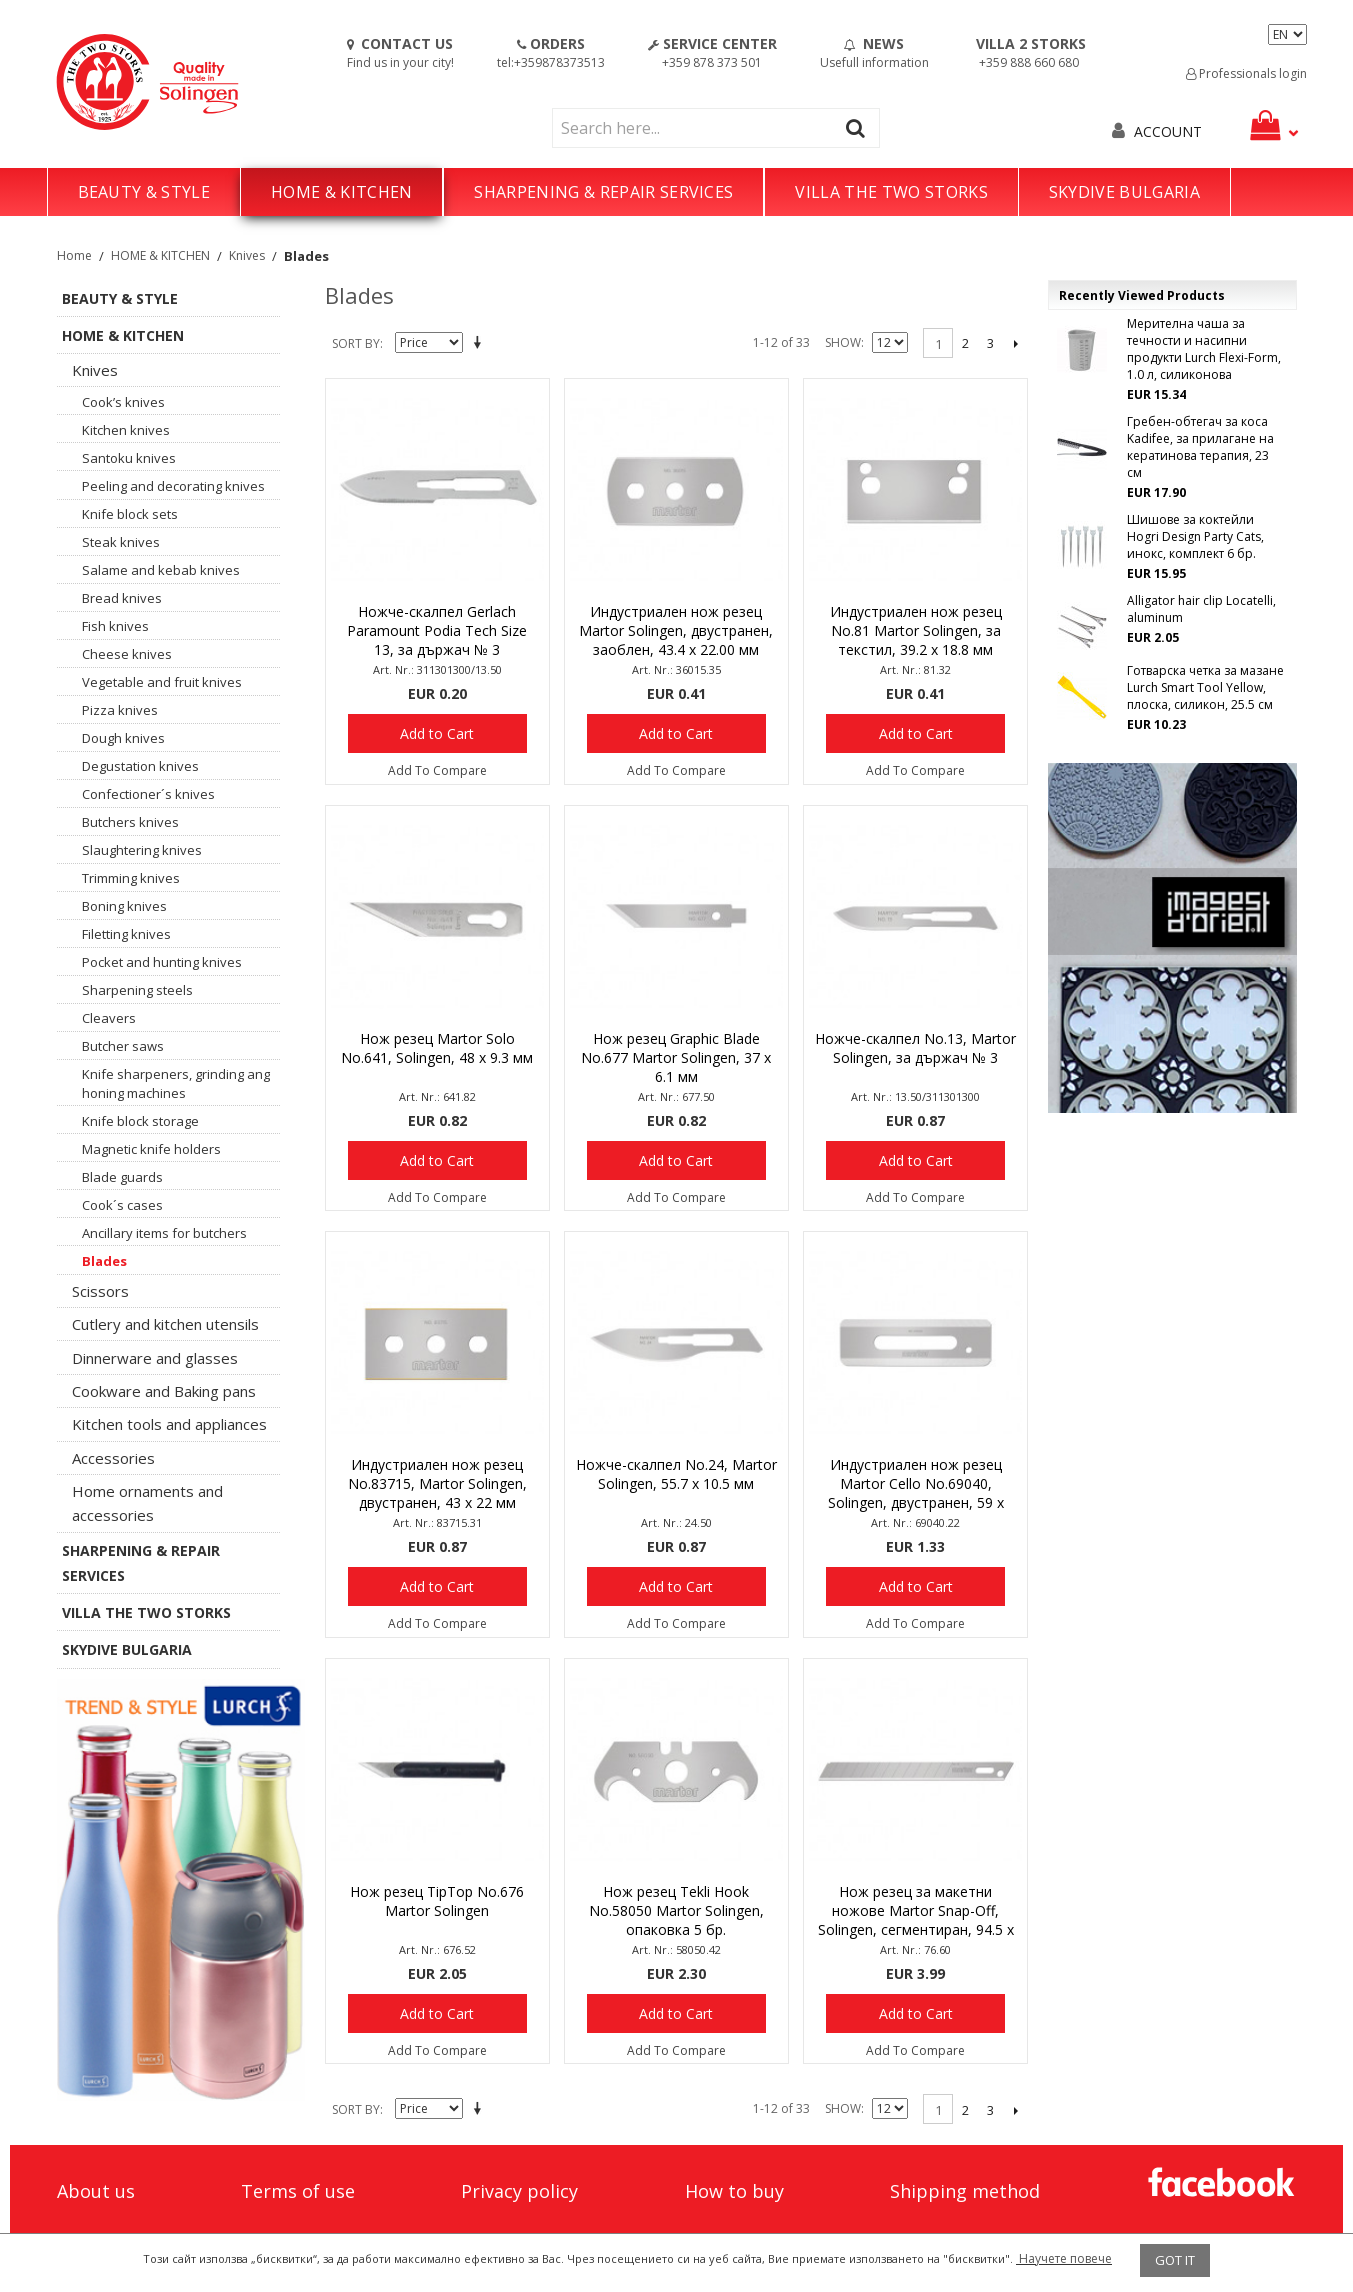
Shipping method (965, 2191)
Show (843, 342)
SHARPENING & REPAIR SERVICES (603, 192)
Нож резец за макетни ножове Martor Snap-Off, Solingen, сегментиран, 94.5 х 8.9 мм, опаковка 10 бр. (916, 1912)
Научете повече (1064, 2258)
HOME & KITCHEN (341, 192)
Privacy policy (519, 2191)
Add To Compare (437, 770)
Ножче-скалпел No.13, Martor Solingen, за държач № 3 (915, 1048)
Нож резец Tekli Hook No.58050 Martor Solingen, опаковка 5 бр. (676, 1910)
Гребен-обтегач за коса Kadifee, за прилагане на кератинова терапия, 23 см (1200, 447)
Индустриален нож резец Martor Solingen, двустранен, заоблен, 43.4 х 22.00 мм (676, 630)
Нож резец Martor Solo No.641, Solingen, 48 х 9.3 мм (437, 1048)
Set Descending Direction (481, 344)
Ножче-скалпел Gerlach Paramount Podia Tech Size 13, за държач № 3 (437, 630)
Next (1015, 343)
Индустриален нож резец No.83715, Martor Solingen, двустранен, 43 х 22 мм (437, 1483)
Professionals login (1246, 73)
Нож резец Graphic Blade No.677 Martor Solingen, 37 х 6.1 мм (676, 1057)
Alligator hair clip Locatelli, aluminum (1201, 609)
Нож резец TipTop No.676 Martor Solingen (437, 1901)
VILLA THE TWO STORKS (891, 192)
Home (74, 255)
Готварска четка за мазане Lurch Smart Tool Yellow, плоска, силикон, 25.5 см (1205, 687)
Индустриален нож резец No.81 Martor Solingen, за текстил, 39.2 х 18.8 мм (916, 630)
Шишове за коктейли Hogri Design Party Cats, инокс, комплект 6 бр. (1195, 536)
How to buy (734, 2191)
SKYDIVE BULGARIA (1124, 192)
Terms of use (298, 2191)
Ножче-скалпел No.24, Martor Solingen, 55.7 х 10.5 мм (676, 1474)
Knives (247, 255)
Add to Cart (437, 733)
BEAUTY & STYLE (144, 192)
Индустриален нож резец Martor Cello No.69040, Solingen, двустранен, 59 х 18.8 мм (916, 1485)
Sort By (356, 343)
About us (96, 2191)
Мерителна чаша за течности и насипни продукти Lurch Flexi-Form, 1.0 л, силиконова (1204, 349)
